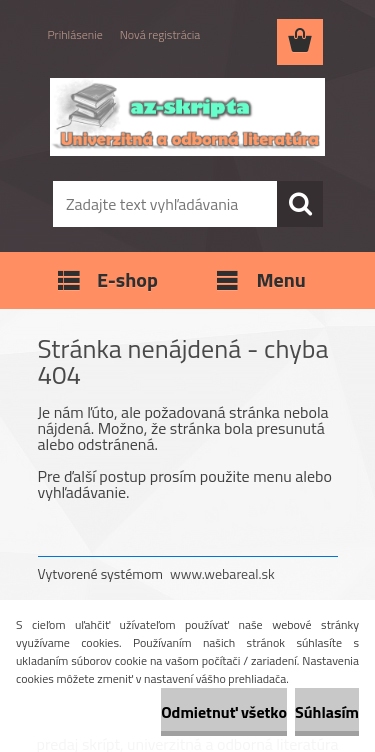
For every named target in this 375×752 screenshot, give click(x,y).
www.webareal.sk (222, 573)
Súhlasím (327, 712)
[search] (300, 204)
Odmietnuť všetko (224, 712)
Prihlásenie (75, 34)
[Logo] (187, 117)
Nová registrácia (160, 34)
